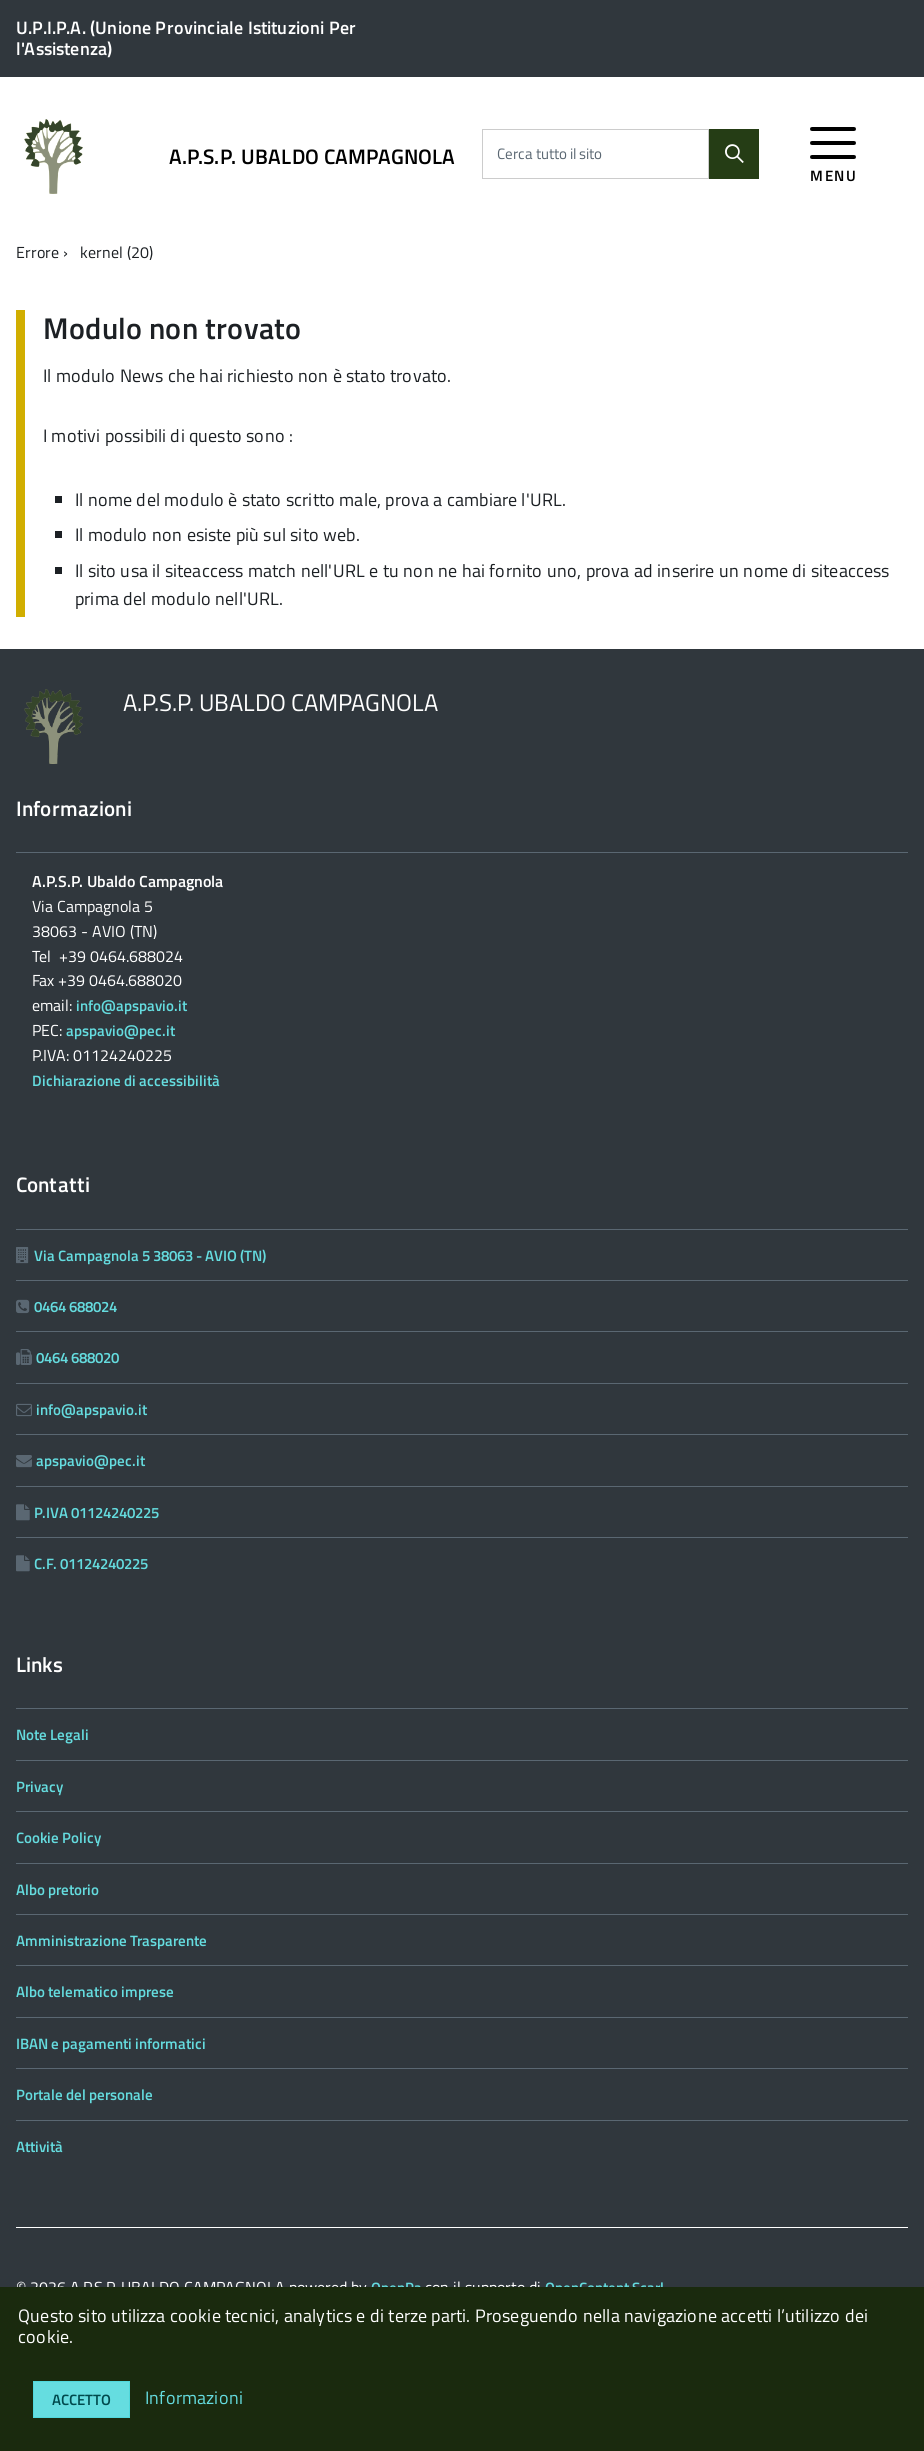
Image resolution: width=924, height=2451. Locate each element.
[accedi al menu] (833, 151)
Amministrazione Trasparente (111, 1940)
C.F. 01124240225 (91, 1563)
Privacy (39, 1786)
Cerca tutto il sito (549, 154)
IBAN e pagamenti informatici (111, 2043)
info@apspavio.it (131, 1005)
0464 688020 (77, 1357)
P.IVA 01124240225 (96, 1512)
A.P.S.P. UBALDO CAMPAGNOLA (312, 156)
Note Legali (52, 1734)
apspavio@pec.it (120, 1030)
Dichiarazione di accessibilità (126, 1080)
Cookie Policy (58, 1837)
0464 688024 (75, 1306)
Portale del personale (84, 2094)
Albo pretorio (57, 1889)
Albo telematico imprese (95, 1991)
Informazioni (194, 2397)
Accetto (81, 2399)
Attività (39, 2146)
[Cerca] (734, 154)
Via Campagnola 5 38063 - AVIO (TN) (150, 1255)
